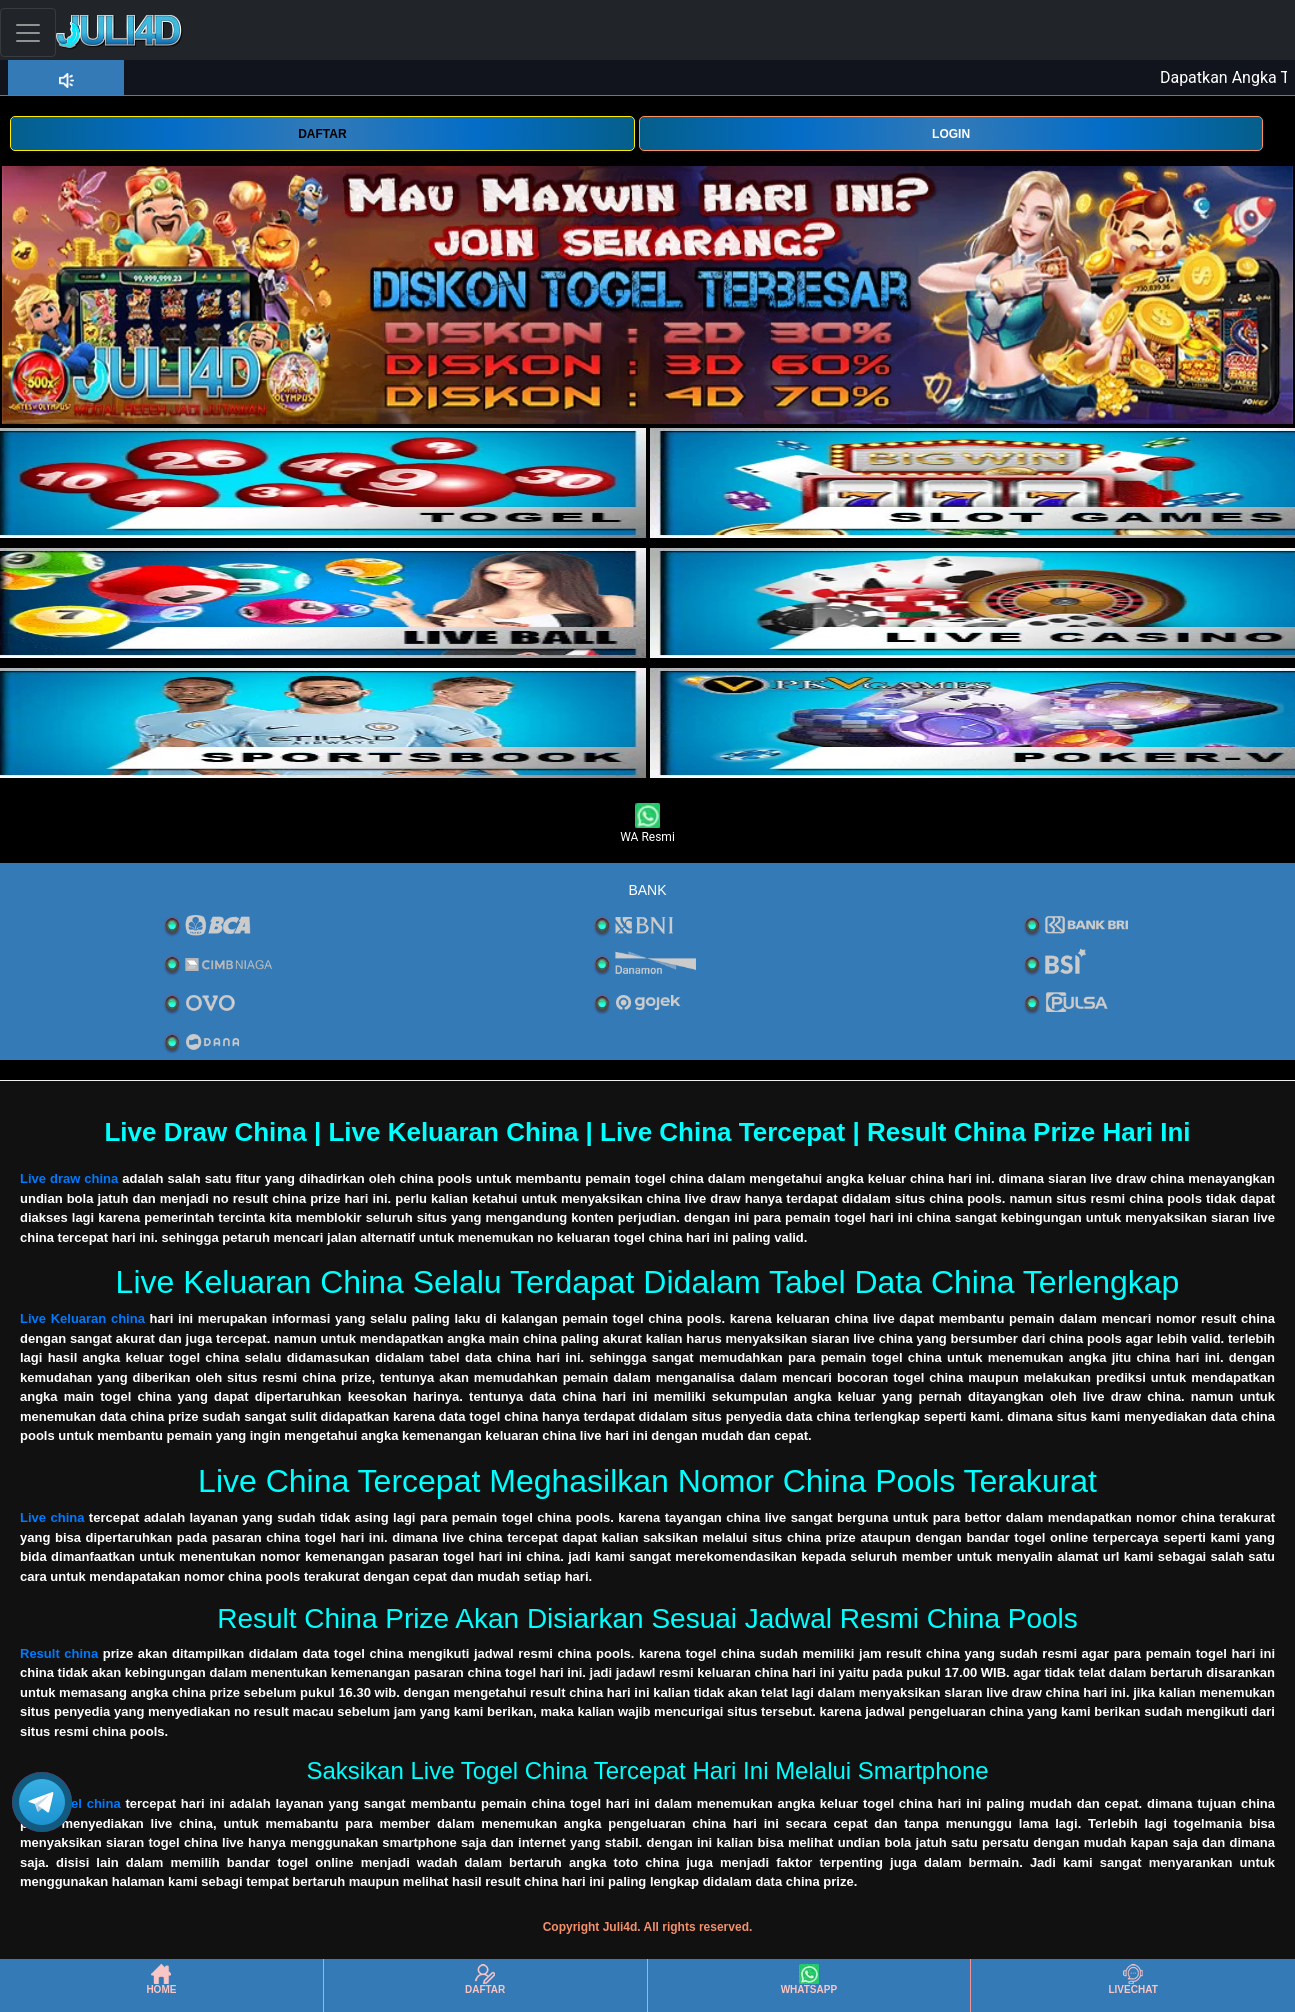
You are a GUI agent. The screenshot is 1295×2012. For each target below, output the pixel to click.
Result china (59, 1653)
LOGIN (951, 134)
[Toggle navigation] (28, 32)
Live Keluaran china (82, 1318)
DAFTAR (322, 134)
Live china (52, 1517)
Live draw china (69, 1178)
